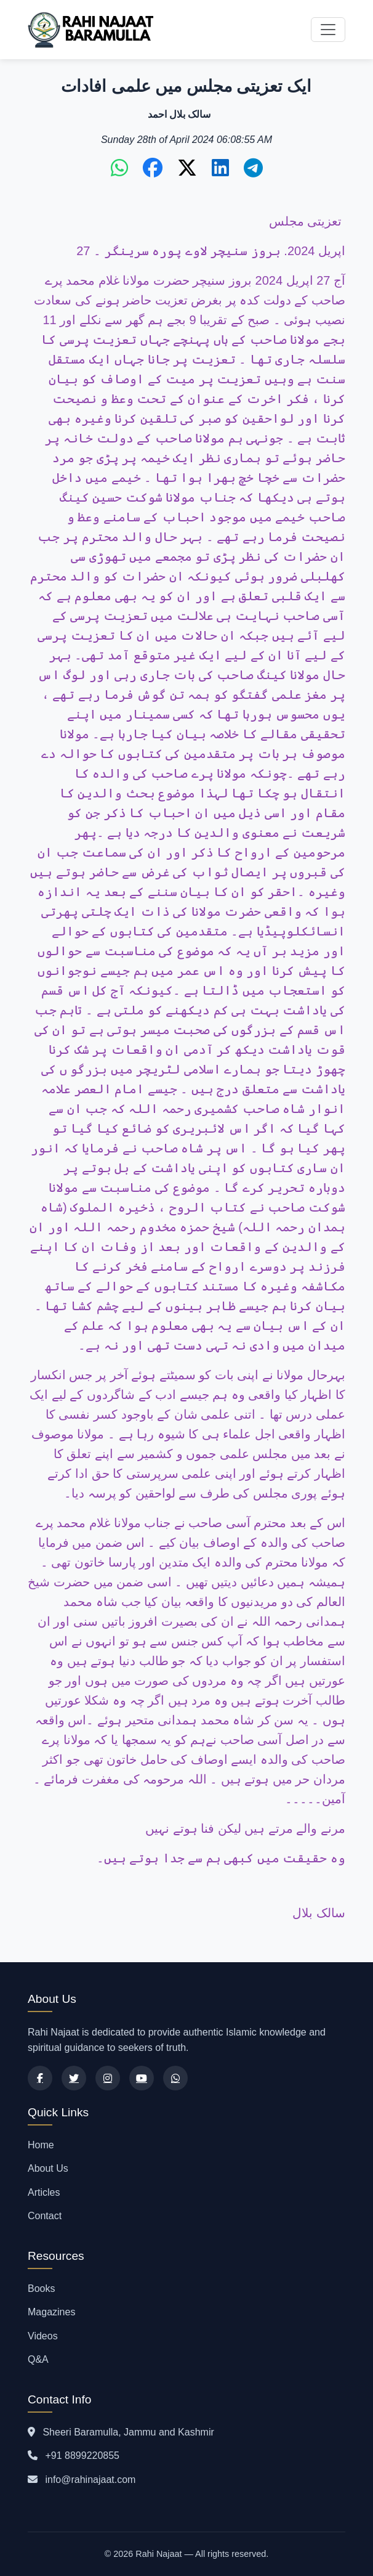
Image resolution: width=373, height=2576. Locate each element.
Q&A (38, 2359)
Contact (45, 2216)
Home (41, 2145)
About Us (48, 2168)
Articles (44, 2192)
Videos (43, 2336)
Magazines (51, 2312)
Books (41, 2288)
